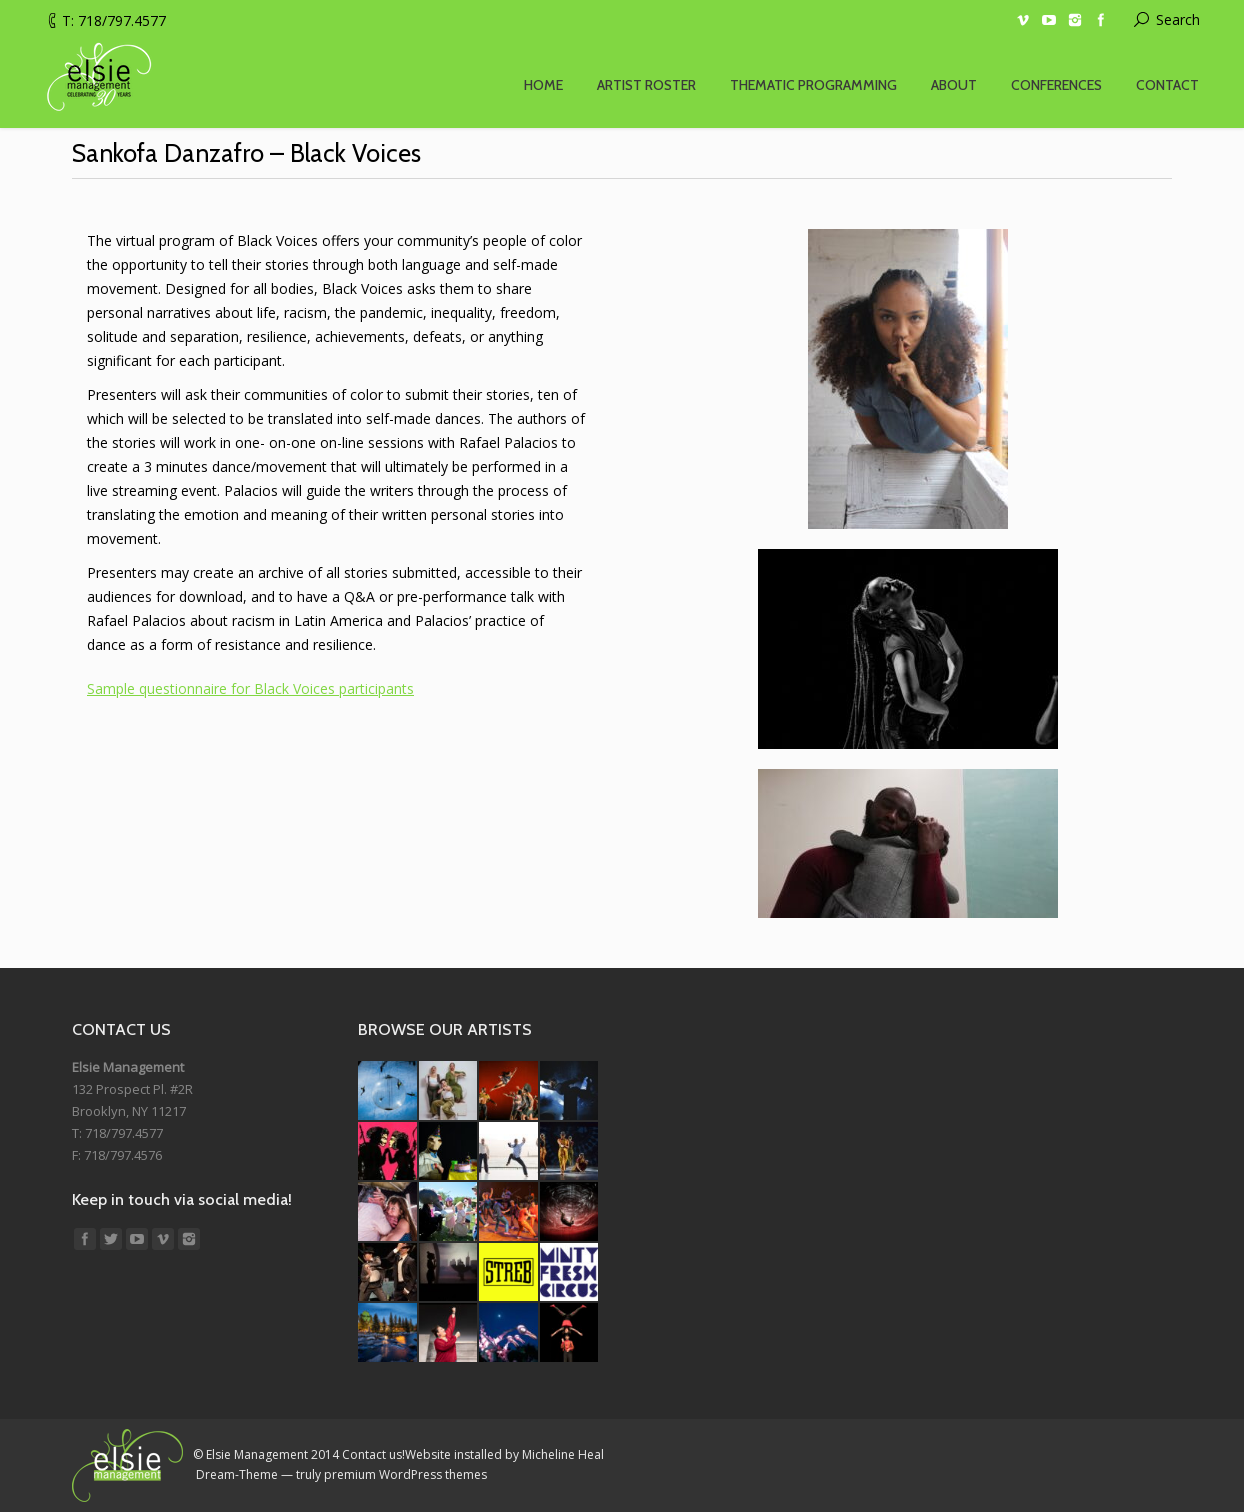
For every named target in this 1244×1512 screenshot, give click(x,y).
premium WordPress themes (405, 1474)
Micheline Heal (563, 1454)
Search (1178, 19)
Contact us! (373, 1454)
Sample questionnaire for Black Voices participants (250, 688)
